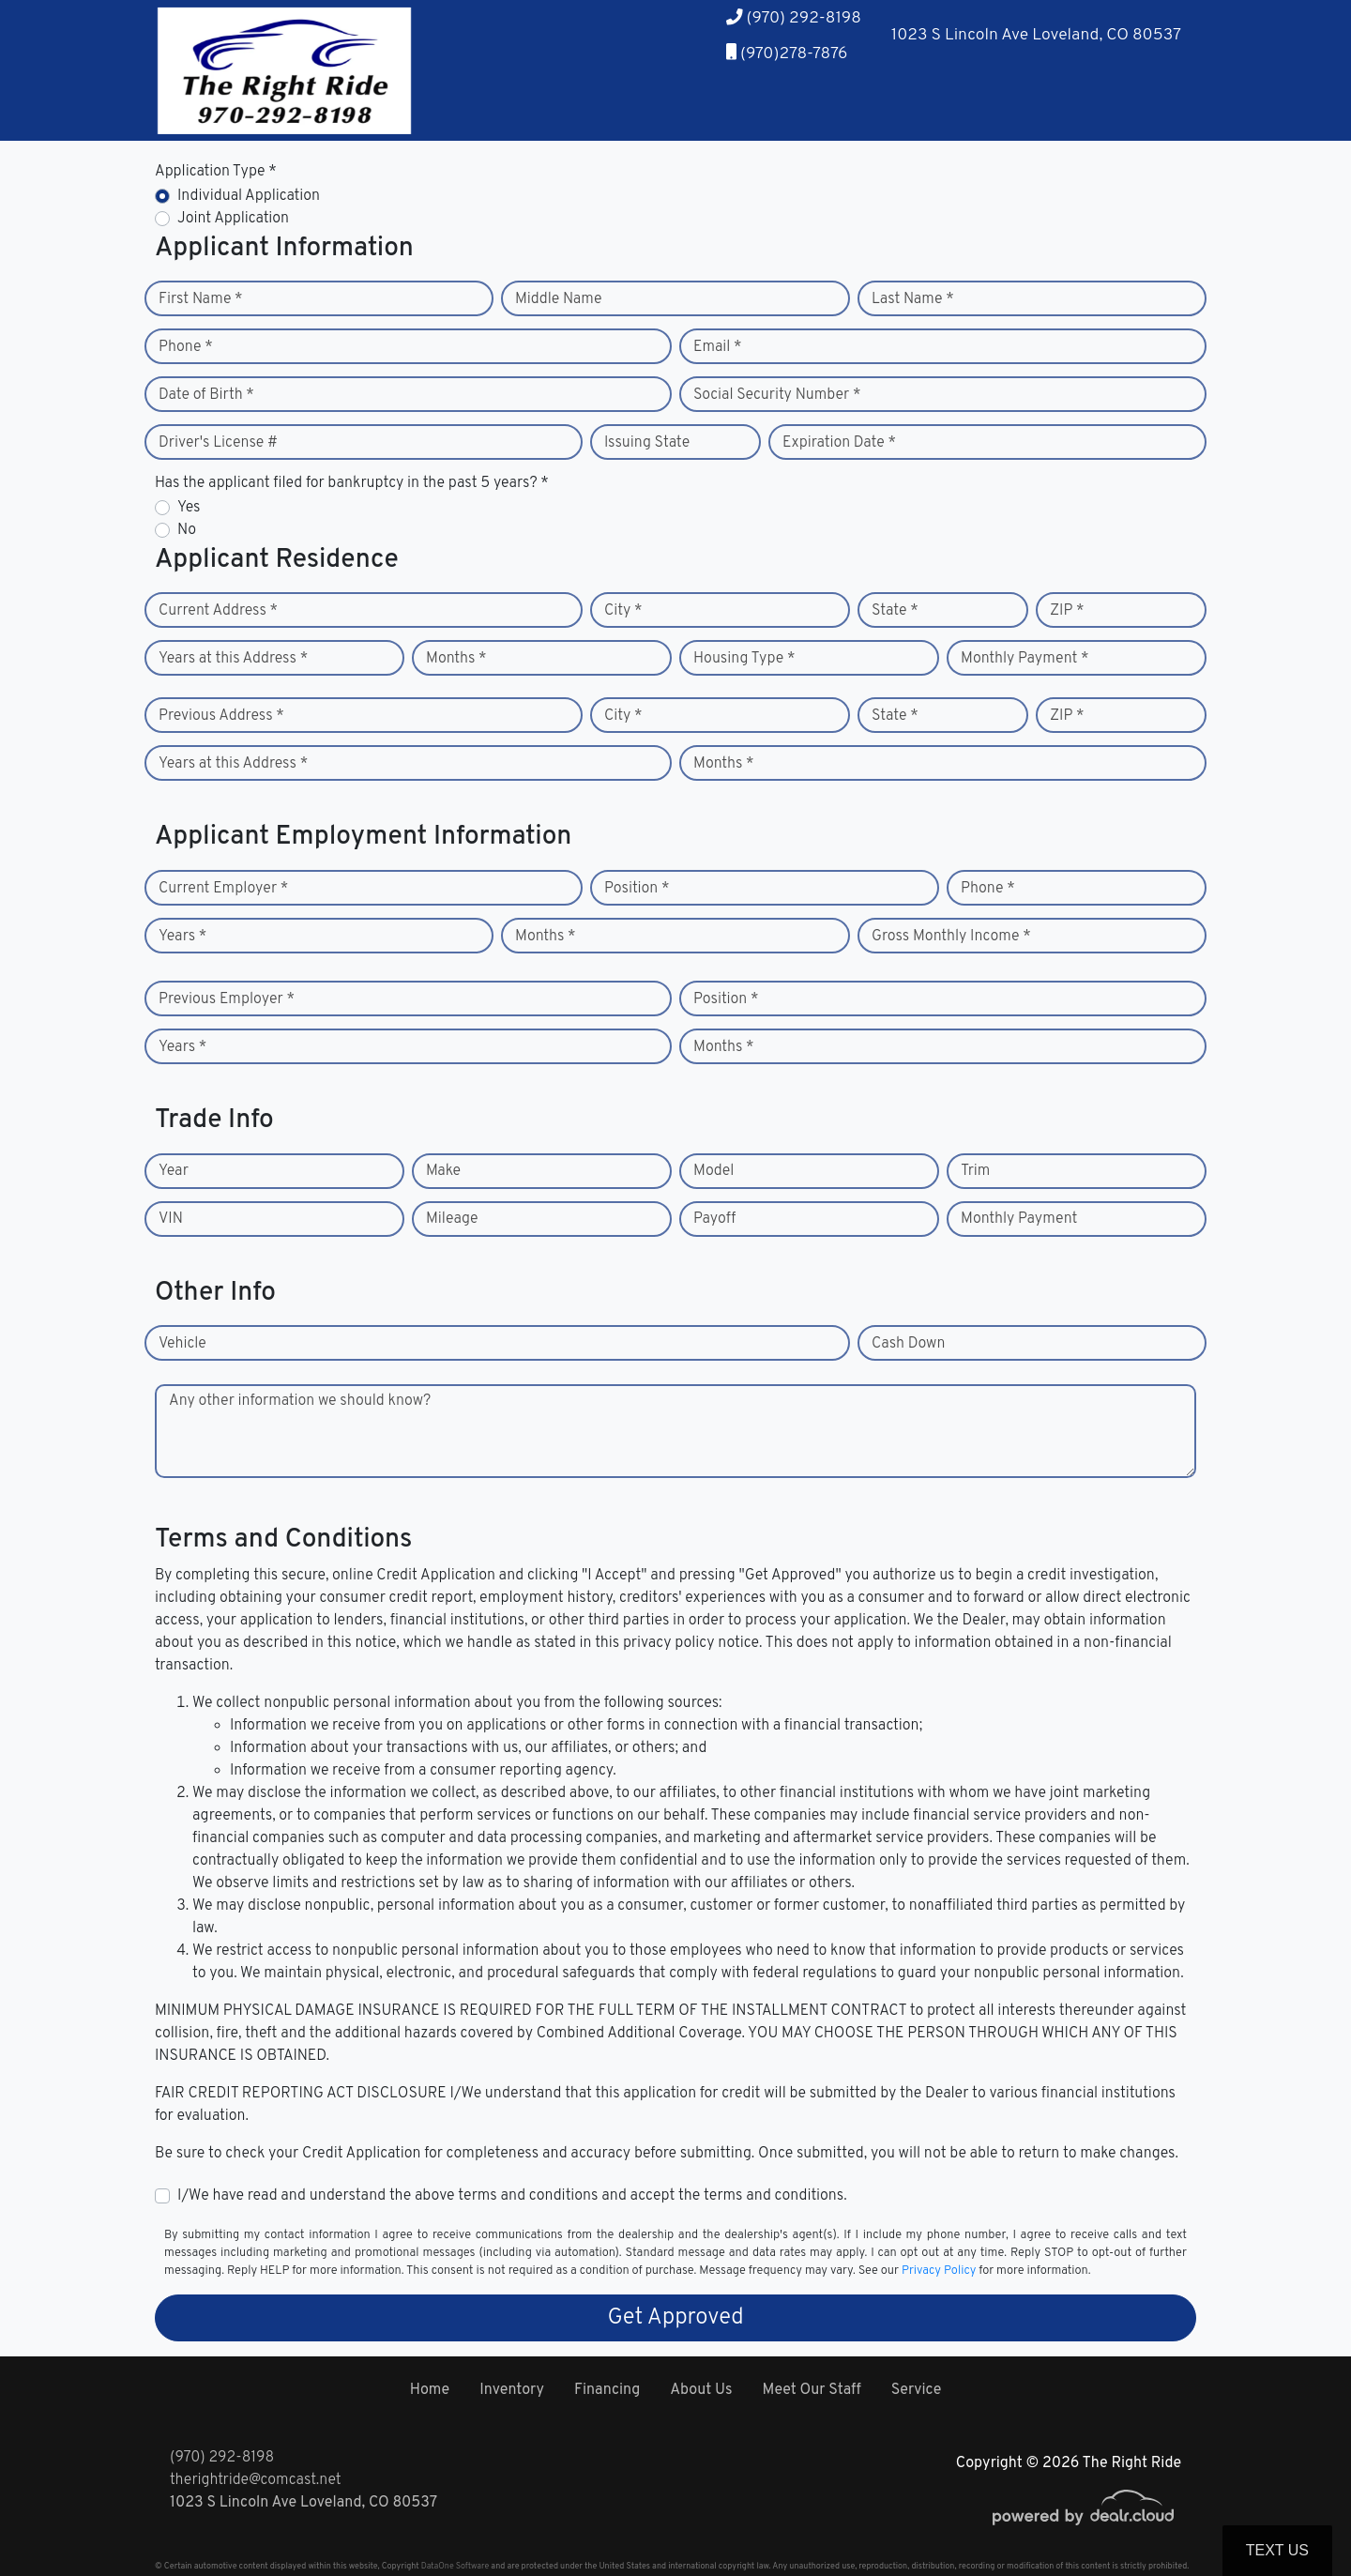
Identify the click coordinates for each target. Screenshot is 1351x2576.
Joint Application (233, 218)
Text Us (1277, 2550)
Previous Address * (221, 716)
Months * (456, 658)
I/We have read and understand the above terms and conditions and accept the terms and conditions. (512, 2196)
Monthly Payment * (1025, 658)
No (186, 530)
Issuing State (647, 443)
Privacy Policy (939, 2271)
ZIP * (1067, 611)
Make (443, 1171)
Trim (975, 1171)
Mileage (452, 1219)
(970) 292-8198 (222, 2457)
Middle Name (558, 299)
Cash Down (908, 1343)
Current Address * (218, 611)
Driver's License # (218, 443)
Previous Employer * (227, 999)
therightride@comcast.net (256, 2480)
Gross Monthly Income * (951, 936)
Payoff (714, 1219)
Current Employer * (223, 888)
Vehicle (182, 1343)
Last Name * (913, 299)
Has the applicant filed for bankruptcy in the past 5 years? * (352, 483)
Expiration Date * (839, 443)
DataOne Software (455, 2566)
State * (895, 611)
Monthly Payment (1019, 1219)
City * (623, 611)
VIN (171, 1219)
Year (174, 1171)
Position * (636, 888)
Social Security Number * (776, 395)
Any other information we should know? (300, 1401)
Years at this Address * (233, 658)
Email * (717, 347)
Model (713, 1171)
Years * (182, 936)
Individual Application (248, 196)
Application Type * (216, 171)
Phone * (186, 347)
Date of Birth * (206, 395)
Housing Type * (744, 658)
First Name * (201, 299)
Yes (188, 507)
